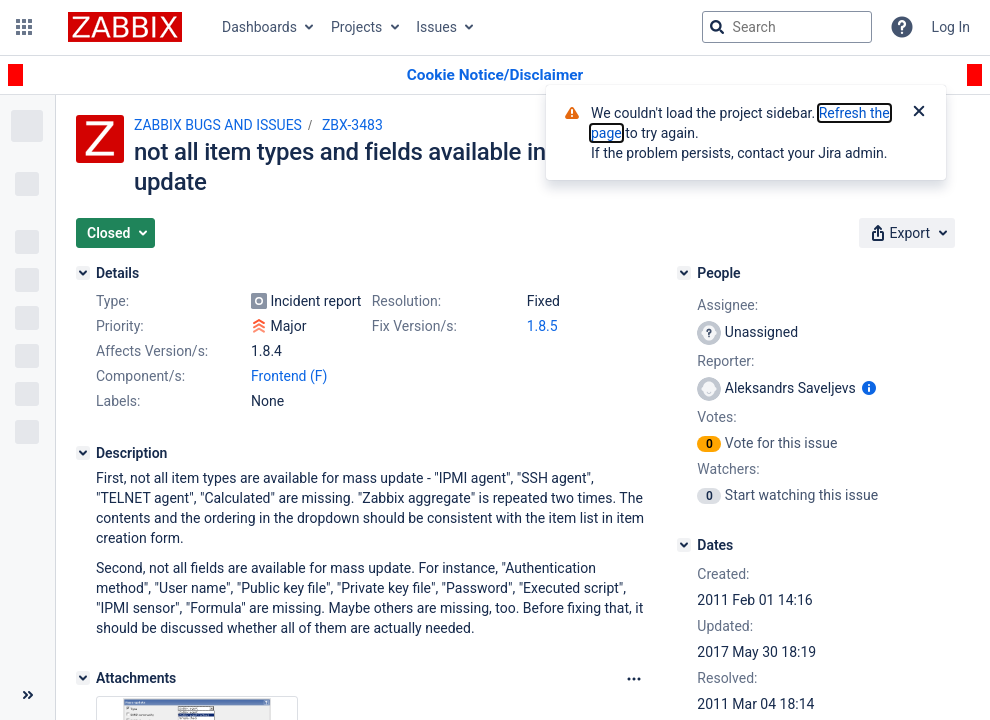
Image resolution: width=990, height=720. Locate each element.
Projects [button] (356, 27)
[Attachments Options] (634, 679)
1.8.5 (542, 326)
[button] (24, 27)
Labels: (118, 401)
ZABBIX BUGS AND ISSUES (218, 125)
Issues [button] (436, 27)
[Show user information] (869, 388)
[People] (684, 273)
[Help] (902, 27)
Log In (951, 27)
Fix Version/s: (414, 326)
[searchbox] (787, 27)
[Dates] (684, 545)
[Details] (83, 273)
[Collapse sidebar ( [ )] (27, 695)
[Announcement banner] (495, 75)
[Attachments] (83, 678)
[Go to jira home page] (125, 27)
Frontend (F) (289, 376)
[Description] (83, 453)
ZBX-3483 (352, 125)
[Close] (919, 113)
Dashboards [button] (259, 27)
